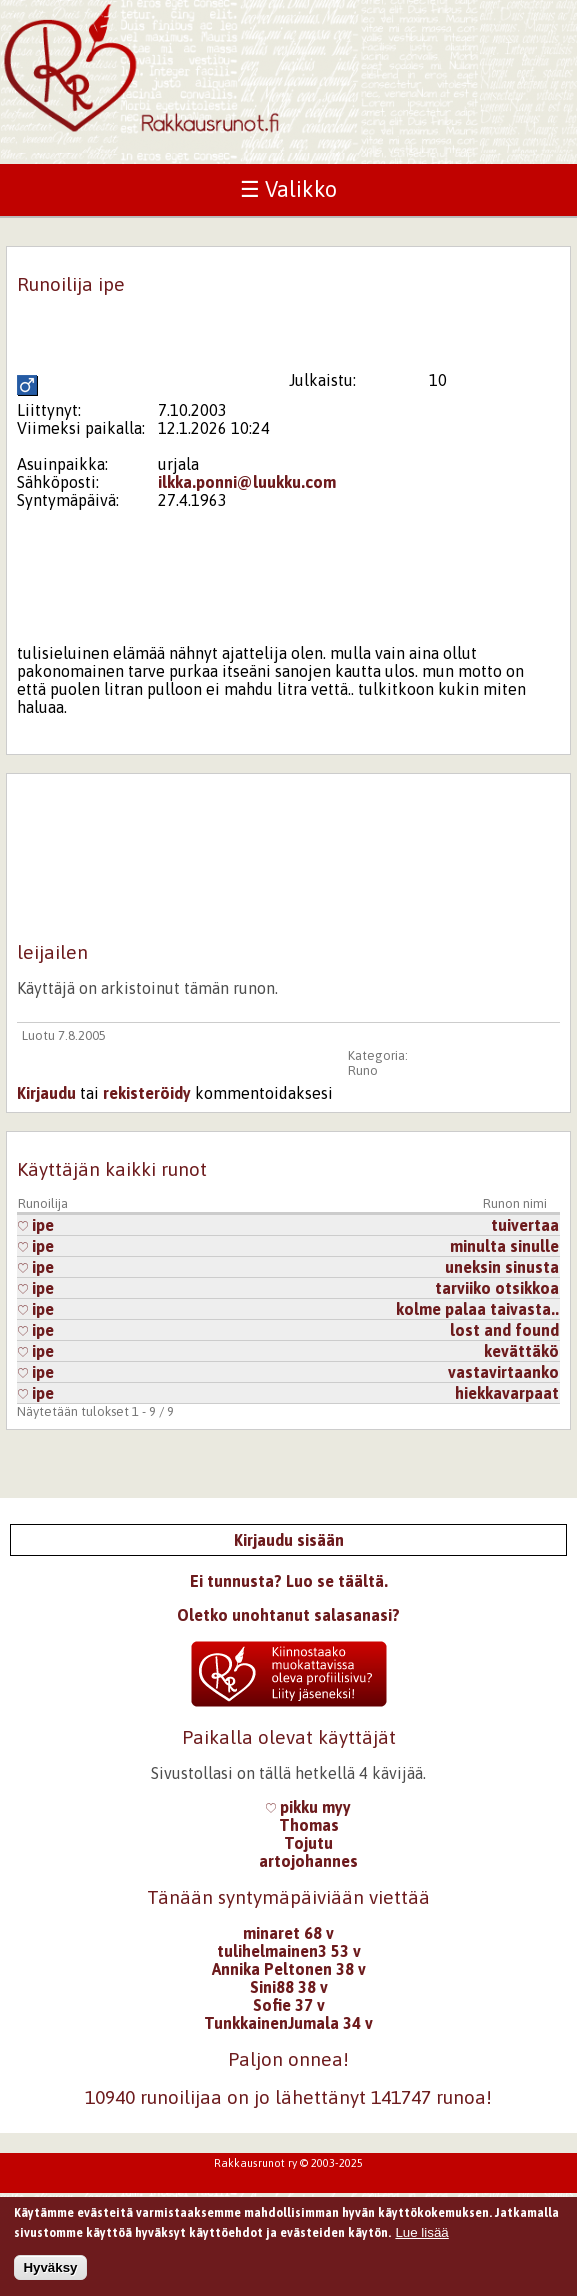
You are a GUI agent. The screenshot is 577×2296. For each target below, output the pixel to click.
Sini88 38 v (289, 1987)
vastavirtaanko (503, 1372)
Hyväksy (50, 2269)
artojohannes (308, 1861)
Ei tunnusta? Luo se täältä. (289, 1581)
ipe (36, 1225)
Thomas (309, 1825)
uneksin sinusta (502, 1267)
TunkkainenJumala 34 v (288, 2023)
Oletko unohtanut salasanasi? (288, 1615)
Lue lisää (421, 2234)
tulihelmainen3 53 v (289, 1951)
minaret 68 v (288, 1933)
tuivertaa (525, 1225)
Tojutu (308, 1843)
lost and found (504, 1330)
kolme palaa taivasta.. (477, 1309)
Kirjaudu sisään (289, 1540)
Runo (363, 1070)
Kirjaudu (46, 1093)
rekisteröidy (147, 1093)
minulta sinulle (504, 1246)
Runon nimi (515, 1203)
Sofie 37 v (289, 2005)
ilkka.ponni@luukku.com (247, 482)
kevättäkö (521, 1351)
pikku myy (308, 1807)
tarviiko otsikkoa (497, 1288)
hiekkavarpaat (507, 1393)
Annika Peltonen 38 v (289, 1969)
